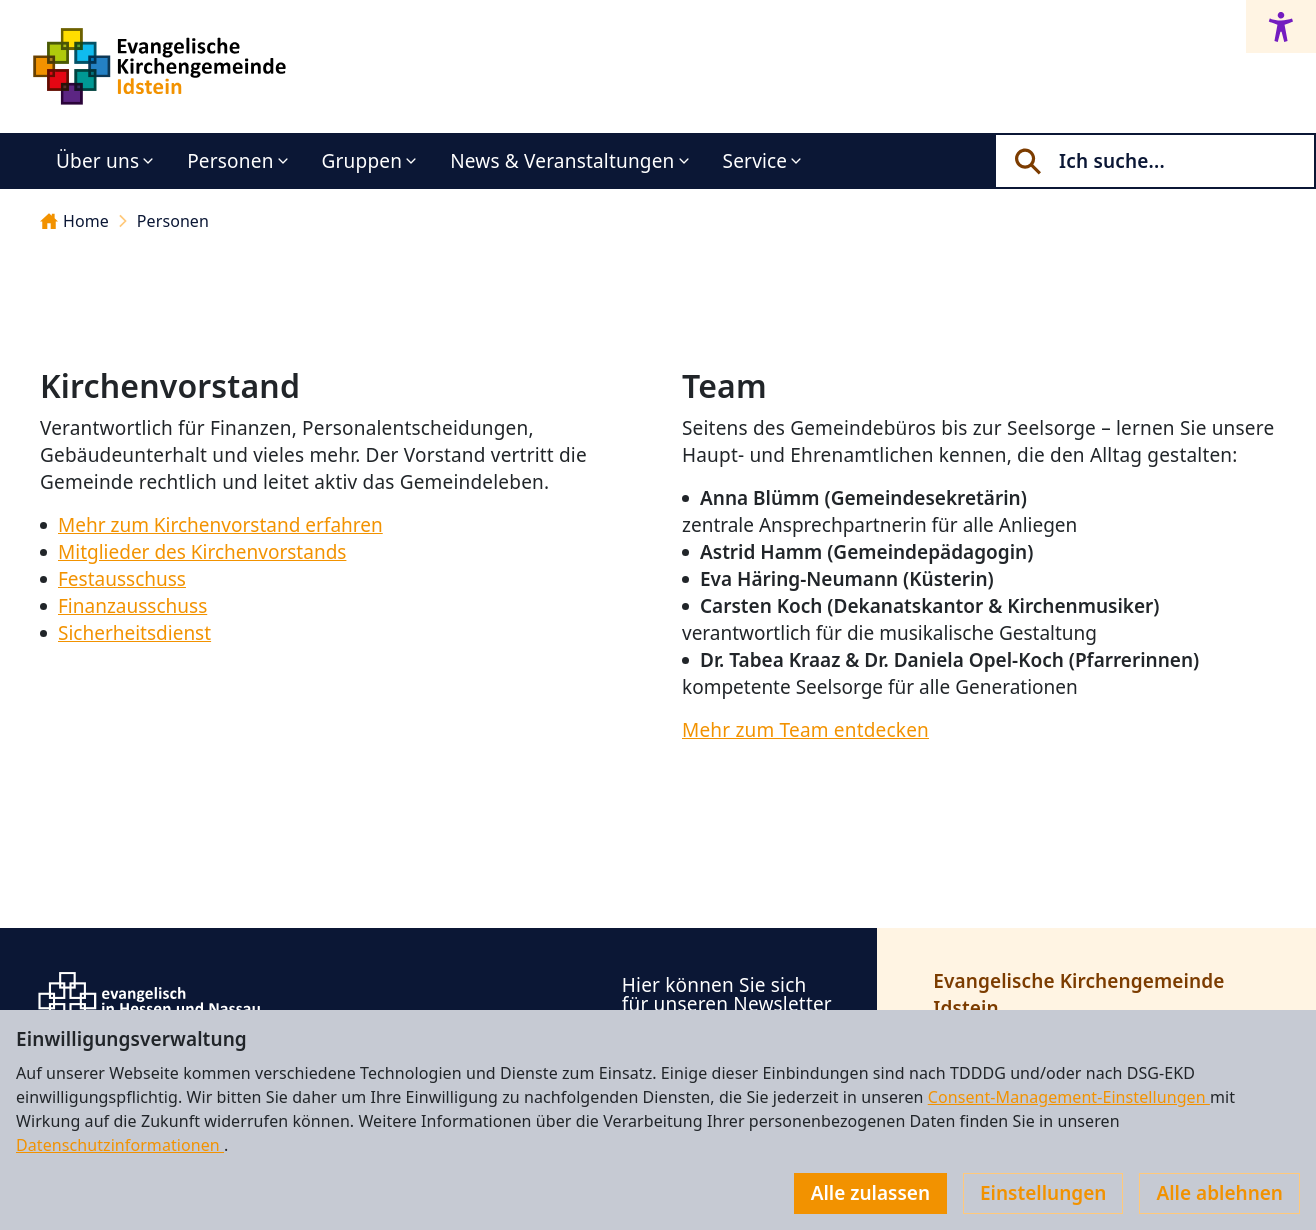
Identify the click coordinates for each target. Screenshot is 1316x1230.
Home (74, 221)
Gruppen (362, 161)
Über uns (97, 161)
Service (755, 161)
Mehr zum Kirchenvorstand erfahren (220, 525)
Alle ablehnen (1219, 1193)
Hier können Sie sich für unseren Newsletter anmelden (727, 1004)
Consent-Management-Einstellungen (1069, 1097)
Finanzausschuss (132, 606)
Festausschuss (122, 579)
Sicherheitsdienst (134, 633)
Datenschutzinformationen (120, 1145)
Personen (230, 161)
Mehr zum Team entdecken (805, 730)
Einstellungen (1043, 1193)
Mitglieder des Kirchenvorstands (202, 552)
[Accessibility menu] (1281, 26)
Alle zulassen (870, 1193)
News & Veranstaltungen (562, 161)
